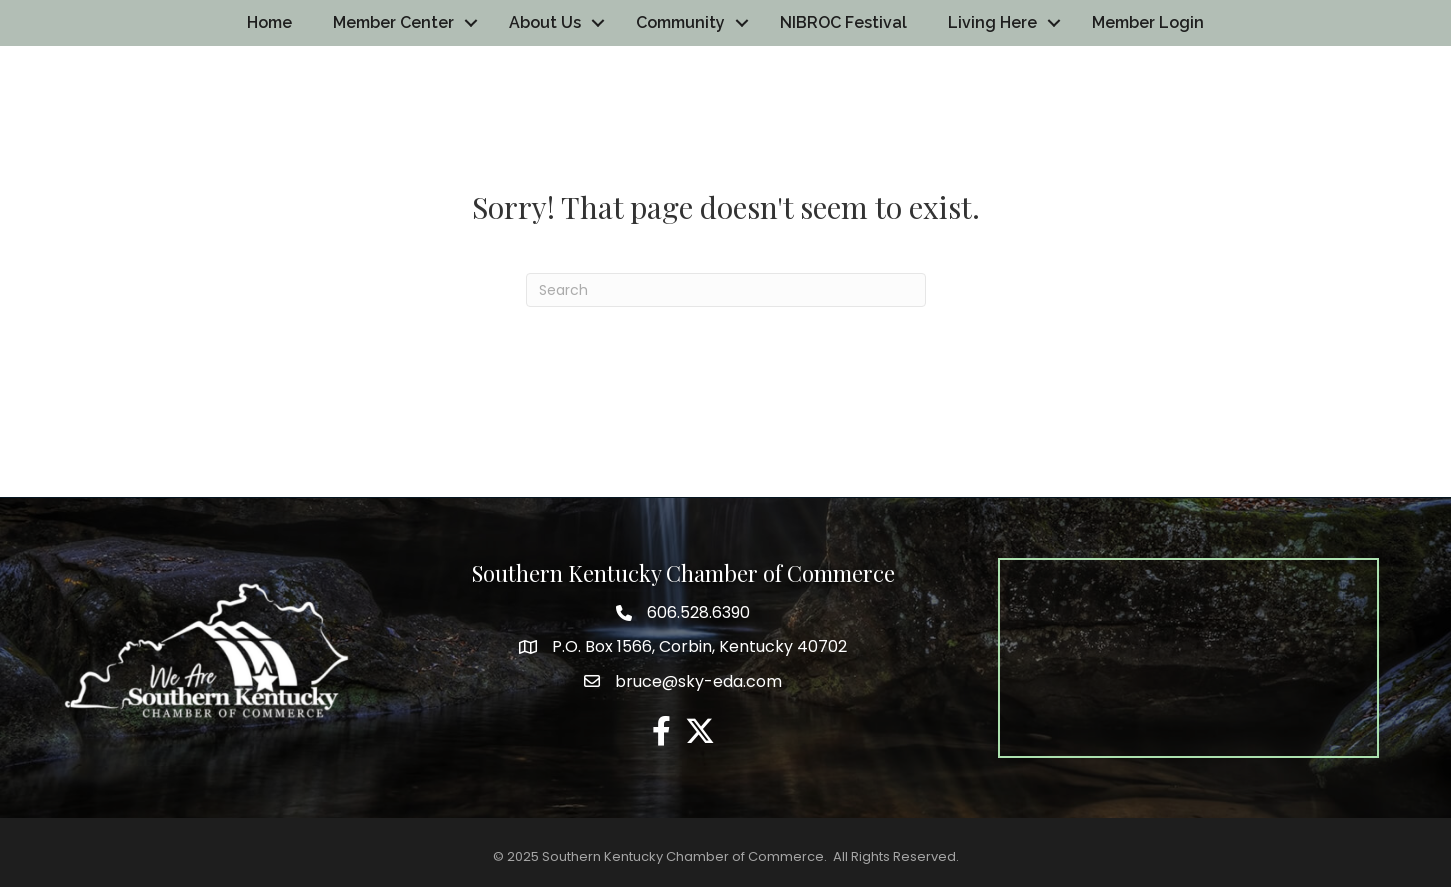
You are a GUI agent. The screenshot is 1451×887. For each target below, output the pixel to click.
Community (680, 22)
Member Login (1148, 22)
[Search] (726, 290)
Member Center (393, 22)
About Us (545, 22)
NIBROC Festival (843, 22)
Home (269, 22)
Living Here (992, 22)
